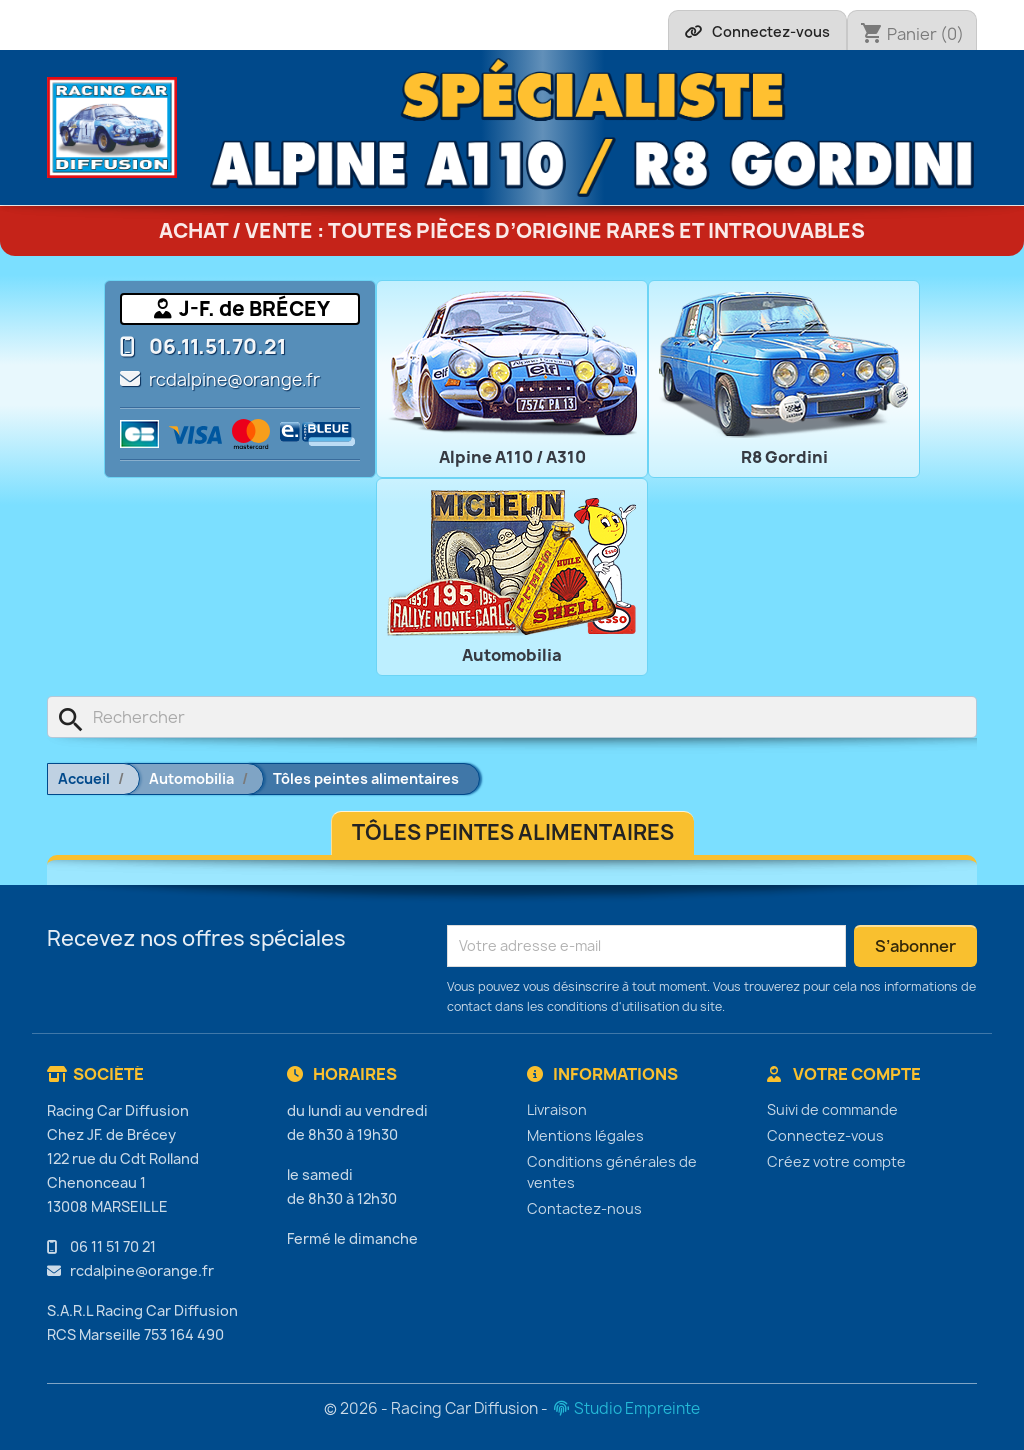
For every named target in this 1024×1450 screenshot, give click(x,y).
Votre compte (844, 1074)
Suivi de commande (832, 1109)
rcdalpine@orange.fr (234, 380)
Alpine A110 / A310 (512, 457)
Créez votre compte (836, 1161)
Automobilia (512, 655)
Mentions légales (585, 1135)
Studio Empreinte (625, 1408)
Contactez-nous (584, 1208)
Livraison (557, 1109)
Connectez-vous (825, 1135)
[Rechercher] (512, 717)
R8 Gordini (784, 457)
